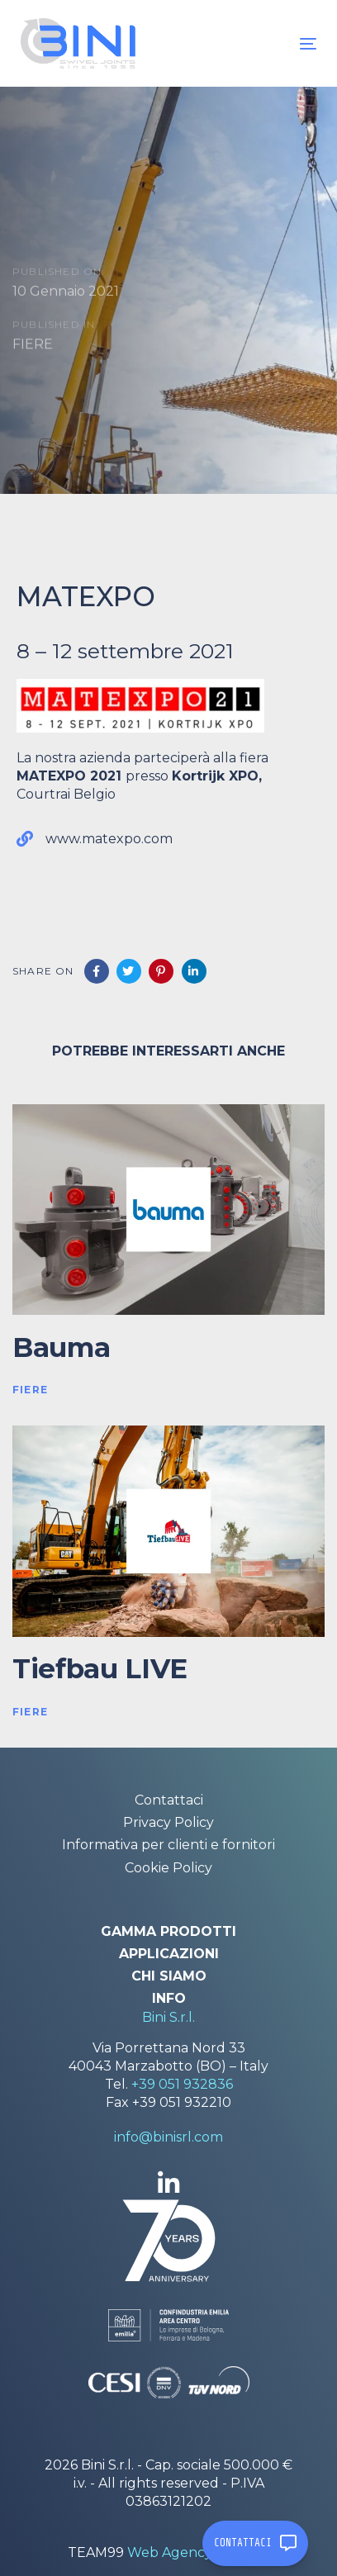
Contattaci (169, 1800)
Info (169, 1998)
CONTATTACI (255, 2543)
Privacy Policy (168, 1822)
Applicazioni (169, 1954)
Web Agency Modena (198, 2552)
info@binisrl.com (168, 2137)
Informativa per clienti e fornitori (168, 1845)
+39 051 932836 (182, 2084)
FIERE (32, 346)
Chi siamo (168, 1976)
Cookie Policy (168, 1868)
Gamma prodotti (168, 1931)
